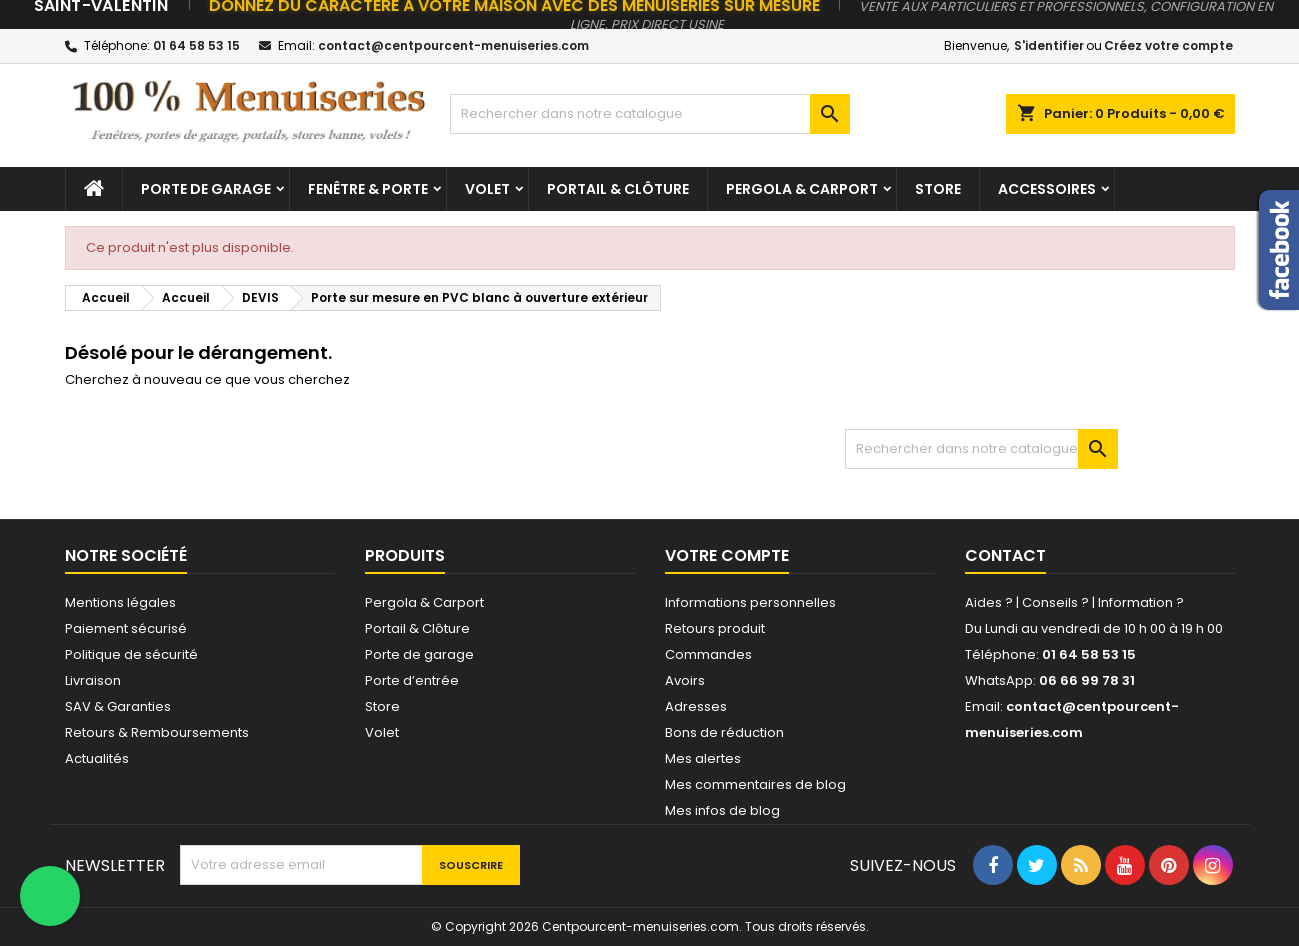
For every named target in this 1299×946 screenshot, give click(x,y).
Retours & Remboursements (157, 732)
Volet (487, 189)
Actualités (97, 758)
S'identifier (1049, 45)
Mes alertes (703, 758)
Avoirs (685, 680)
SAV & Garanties (118, 706)
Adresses (696, 706)
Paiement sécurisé (126, 628)
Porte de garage (206, 189)
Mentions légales (120, 602)
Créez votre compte (1168, 45)
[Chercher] (650, 114)
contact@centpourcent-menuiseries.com (453, 45)
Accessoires (1047, 189)
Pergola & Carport (802, 189)
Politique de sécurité (131, 654)
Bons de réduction (724, 732)
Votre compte (727, 555)
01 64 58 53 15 (196, 45)
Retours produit (715, 628)
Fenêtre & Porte (368, 189)
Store (938, 189)
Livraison (93, 680)
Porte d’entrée (412, 680)
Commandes (708, 654)
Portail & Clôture (618, 189)
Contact (1005, 555)
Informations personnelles (750, 602)
